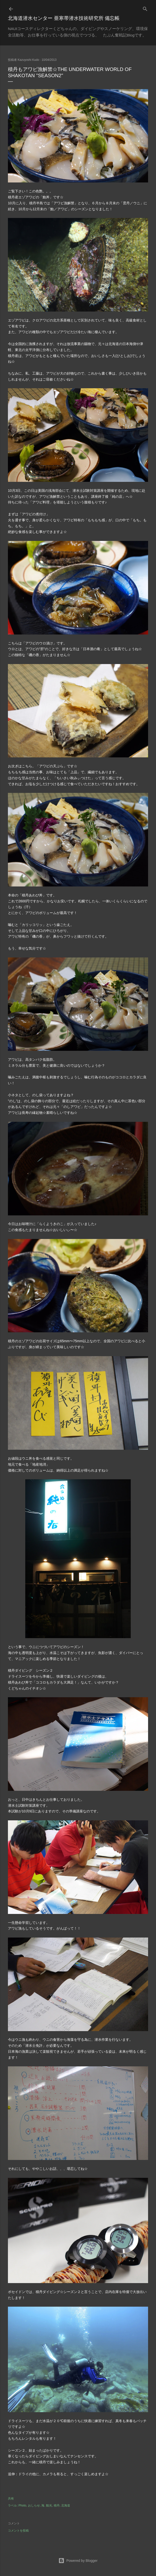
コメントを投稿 (18, 2530)
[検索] (145, 8)
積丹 (57, 2505)
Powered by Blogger (78, 2561)
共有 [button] (11, 2498)
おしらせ (34, 2505)
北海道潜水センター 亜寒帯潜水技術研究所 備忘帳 (64, 18)
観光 (49, 2505)
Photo (22, 2505)
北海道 (65, 2505)
